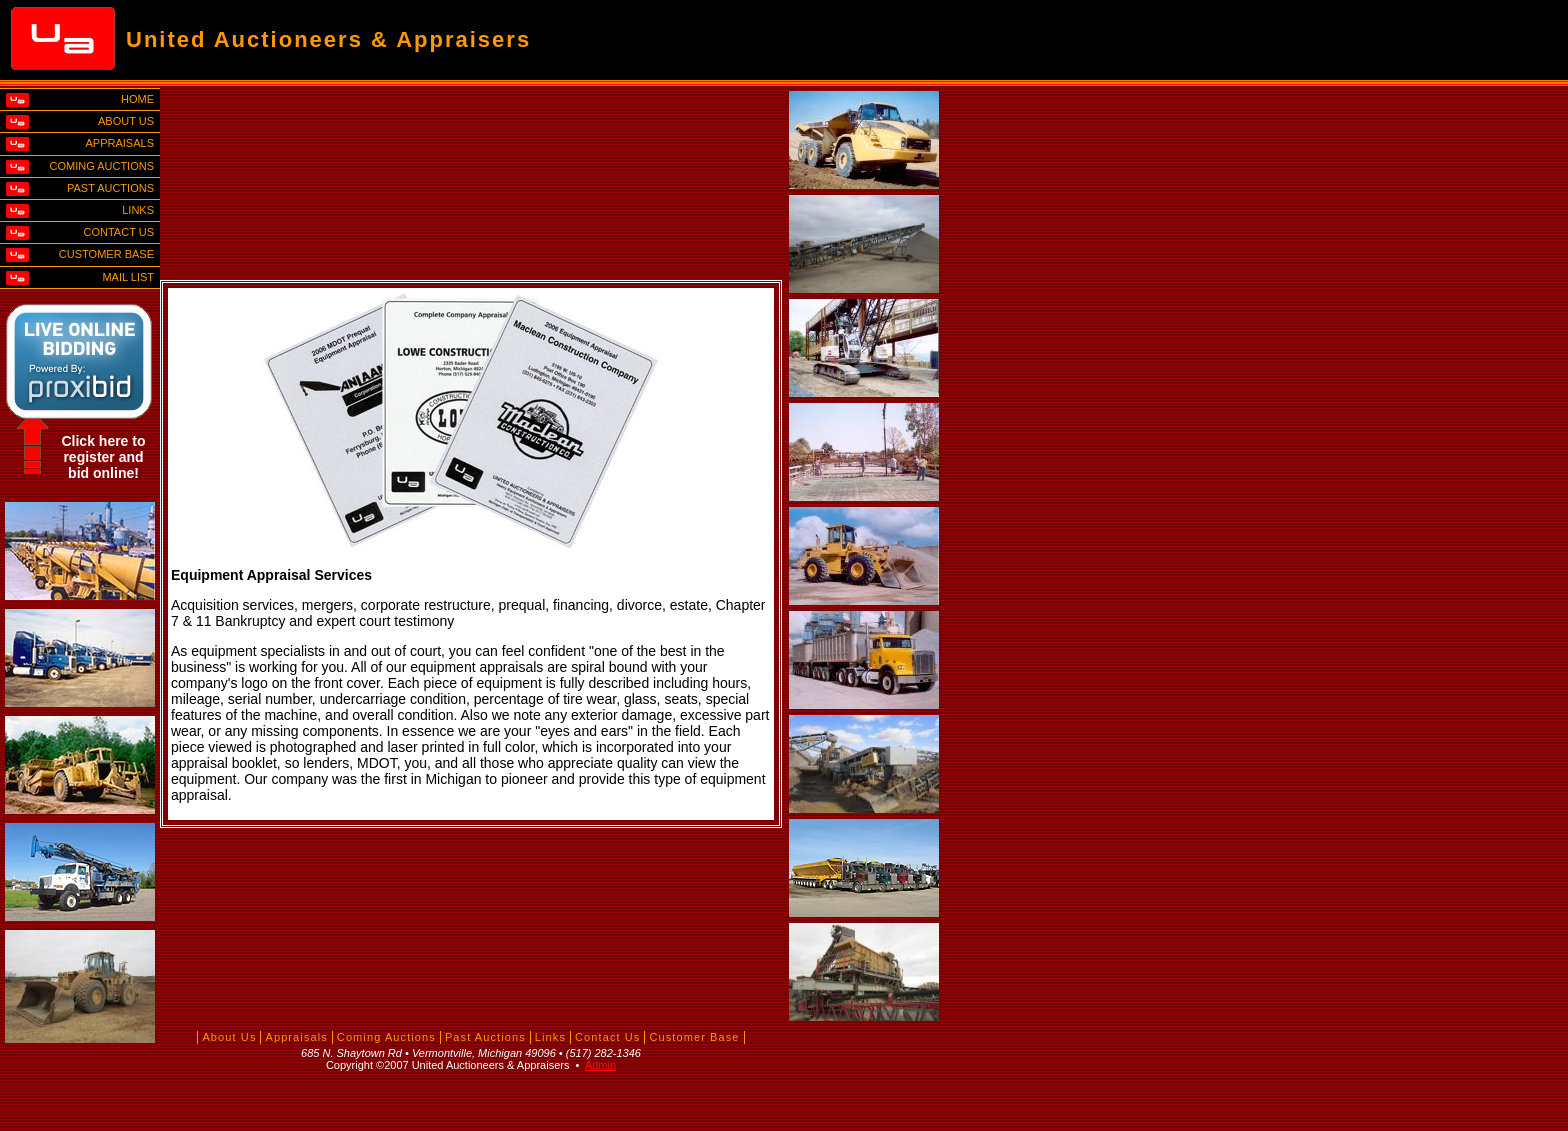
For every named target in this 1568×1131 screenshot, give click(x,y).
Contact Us (607, 1037)
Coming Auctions (386, 1037)
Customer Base (694, 1037)
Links (550, 1037)
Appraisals (296, 1037)
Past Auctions (485, 1037)
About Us (229, 1037)
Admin (600, 1065)
